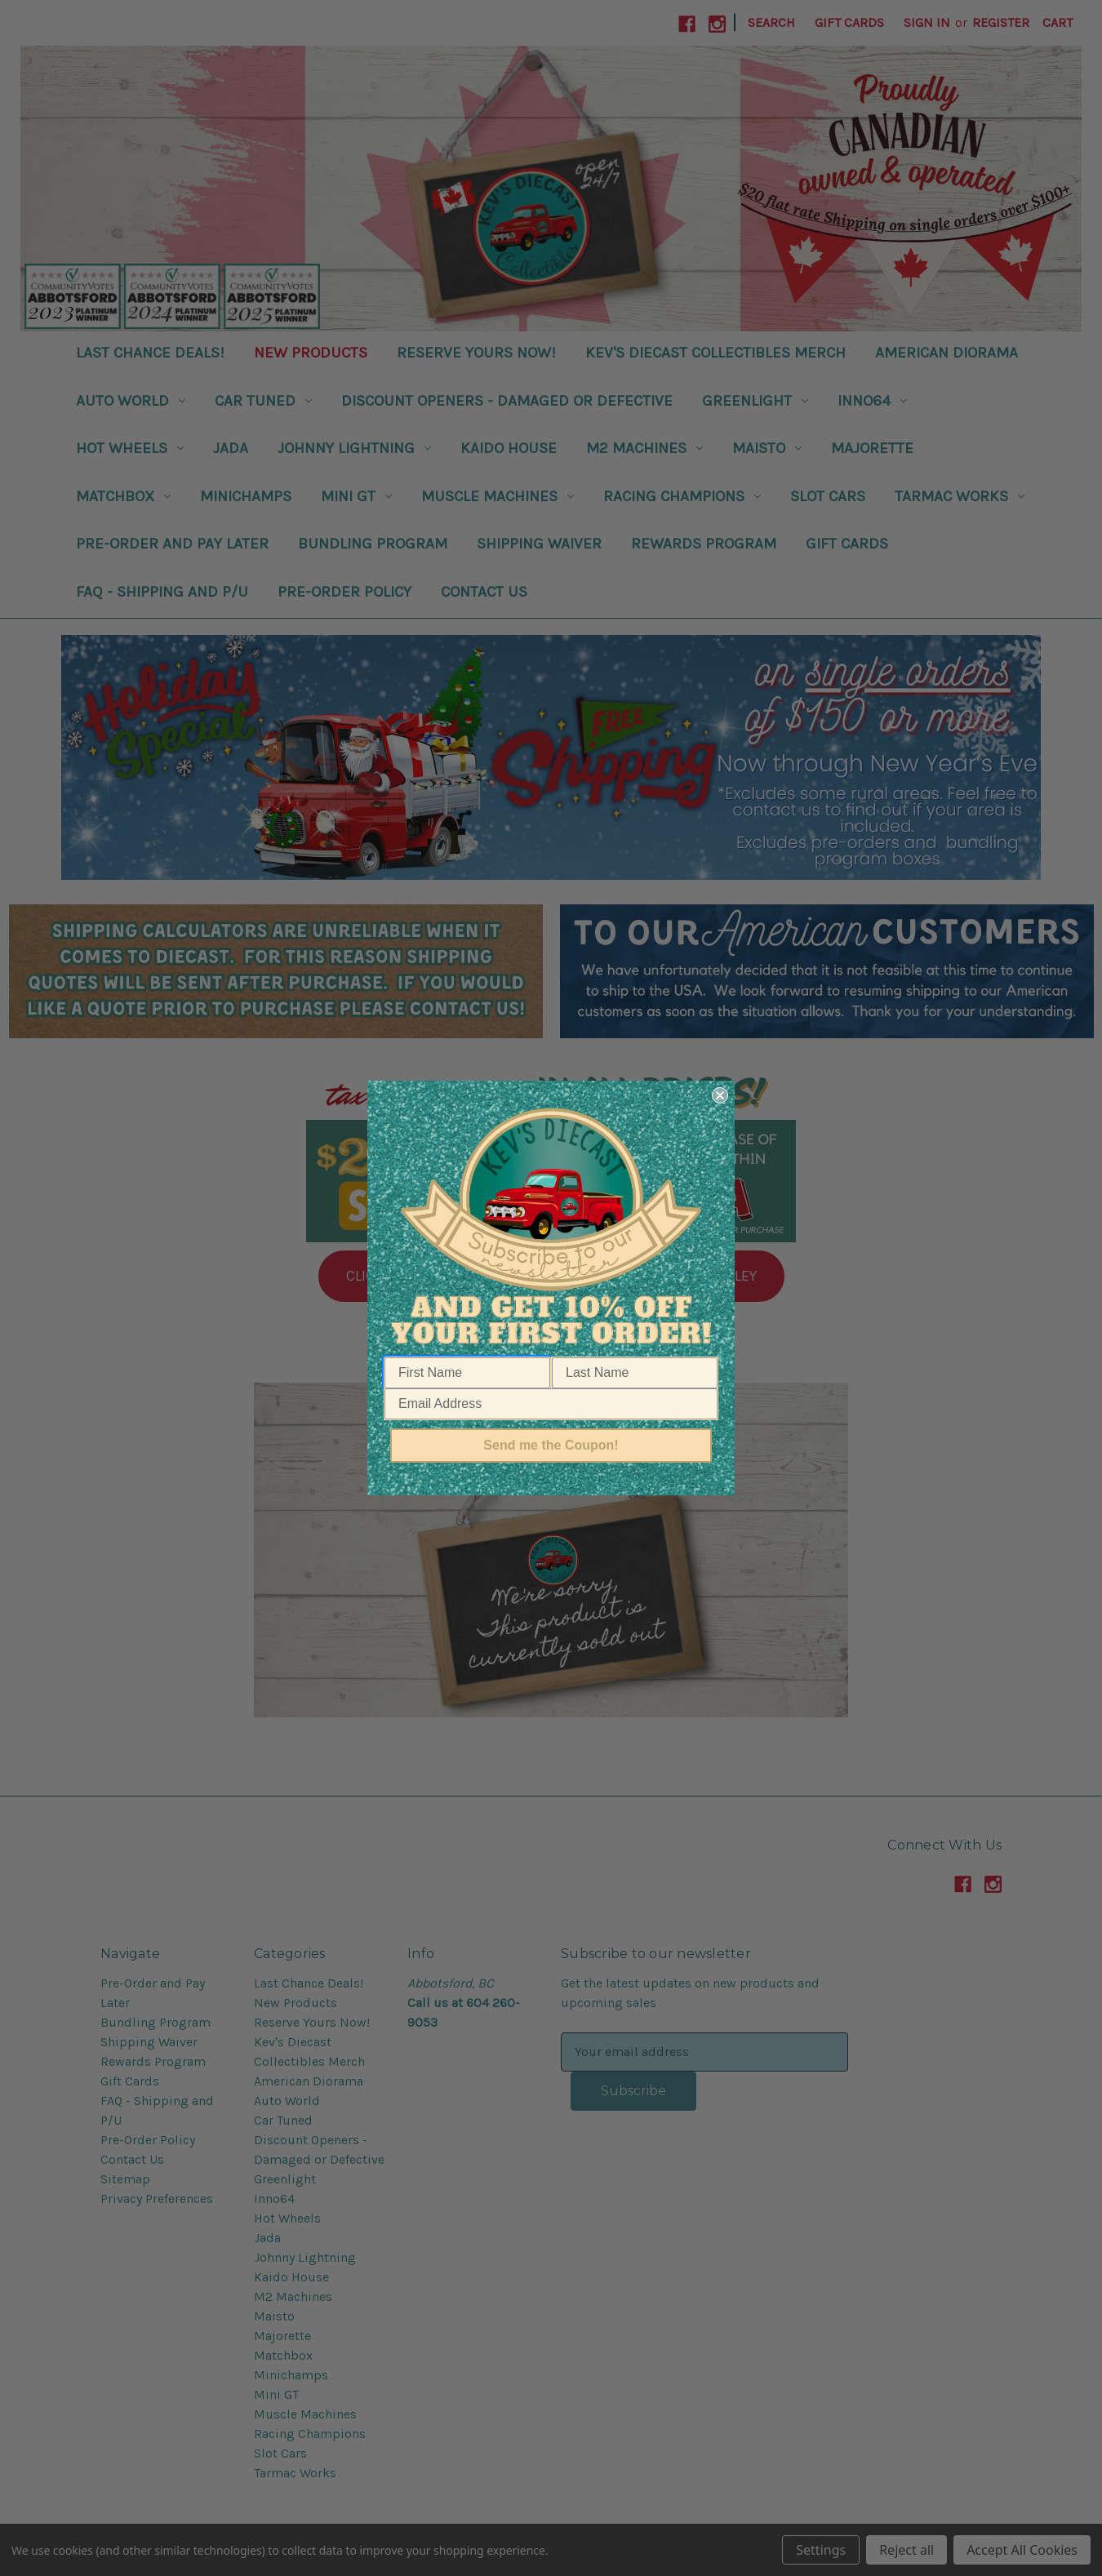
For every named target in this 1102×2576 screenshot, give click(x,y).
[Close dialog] (720, 1095)
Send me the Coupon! (550, 1445)
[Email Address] (551, 1403)
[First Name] (467, 1372)
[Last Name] (635, 1372)
